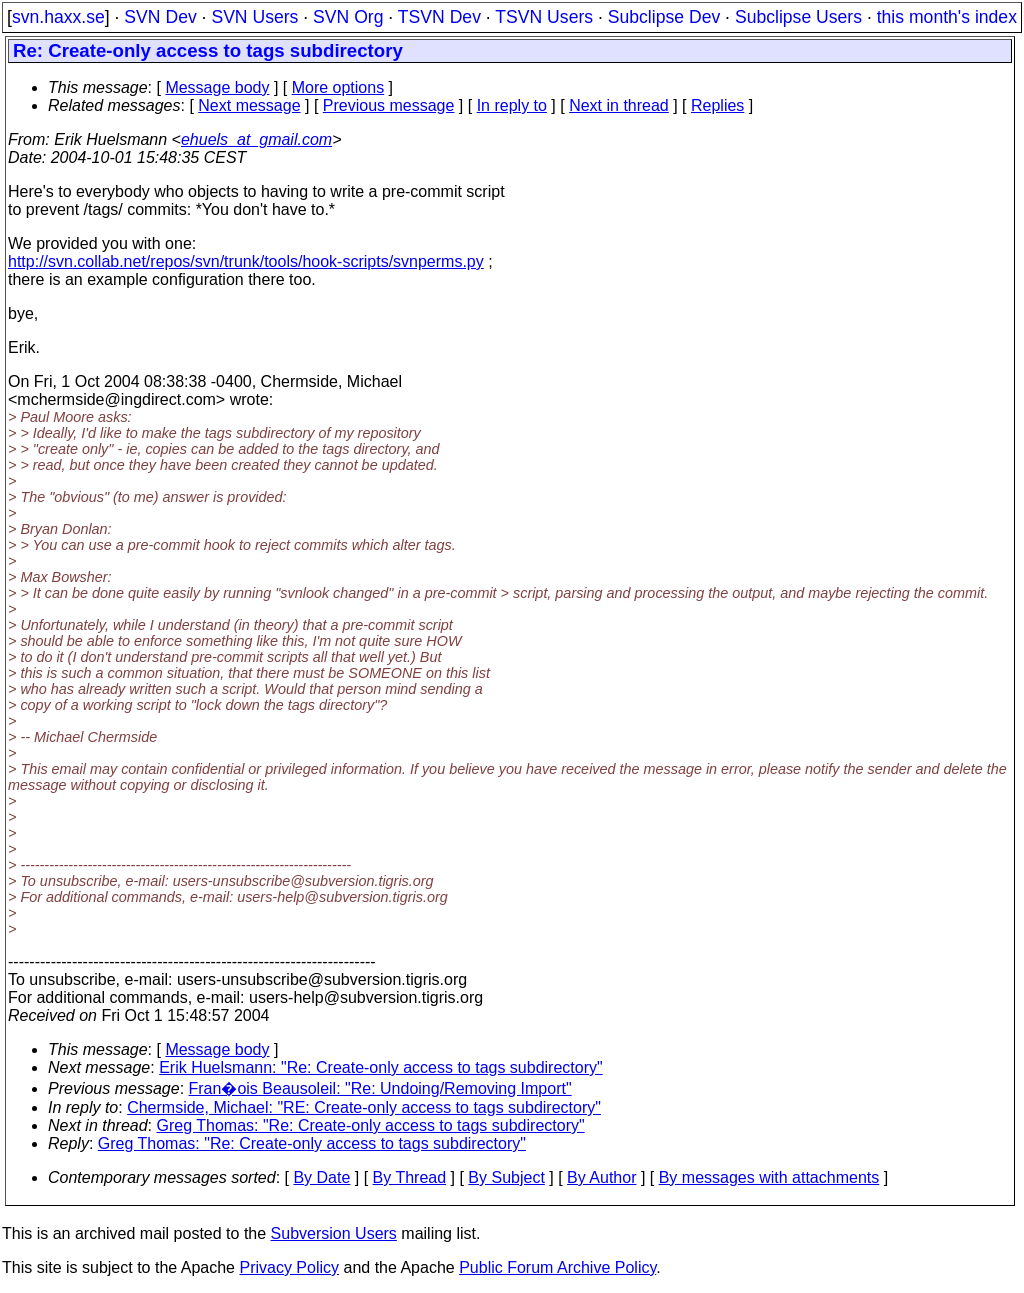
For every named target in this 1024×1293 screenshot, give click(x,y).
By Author (601, 1177)
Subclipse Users (798, 17)
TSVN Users (544, 17)
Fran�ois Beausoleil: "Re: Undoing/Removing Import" (380, 1088)
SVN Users (254, 17)
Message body (217, 87)
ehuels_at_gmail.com (256, 139)
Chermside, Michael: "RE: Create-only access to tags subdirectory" (364, 1107)
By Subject (506, 1177)
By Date (321, 1177)
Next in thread (619, 105)
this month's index (947, 17)
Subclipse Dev (664, 17)
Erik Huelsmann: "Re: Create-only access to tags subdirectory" (381, 1067)
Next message (249, 105)
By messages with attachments (769, 1177)
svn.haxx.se (58, 17)
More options (338, 87)
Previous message (389, 105)
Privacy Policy (289, 1267)
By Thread (410, 1177)
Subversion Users (334, 1233)
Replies (717, 105)
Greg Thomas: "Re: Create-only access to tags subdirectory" (371, 1125)
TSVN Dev (439, 17)
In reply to (512, 105)
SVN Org (348, 17)
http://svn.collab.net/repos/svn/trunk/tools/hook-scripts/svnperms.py (246, 261)
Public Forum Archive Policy (557, 1267)
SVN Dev (160, 17)
